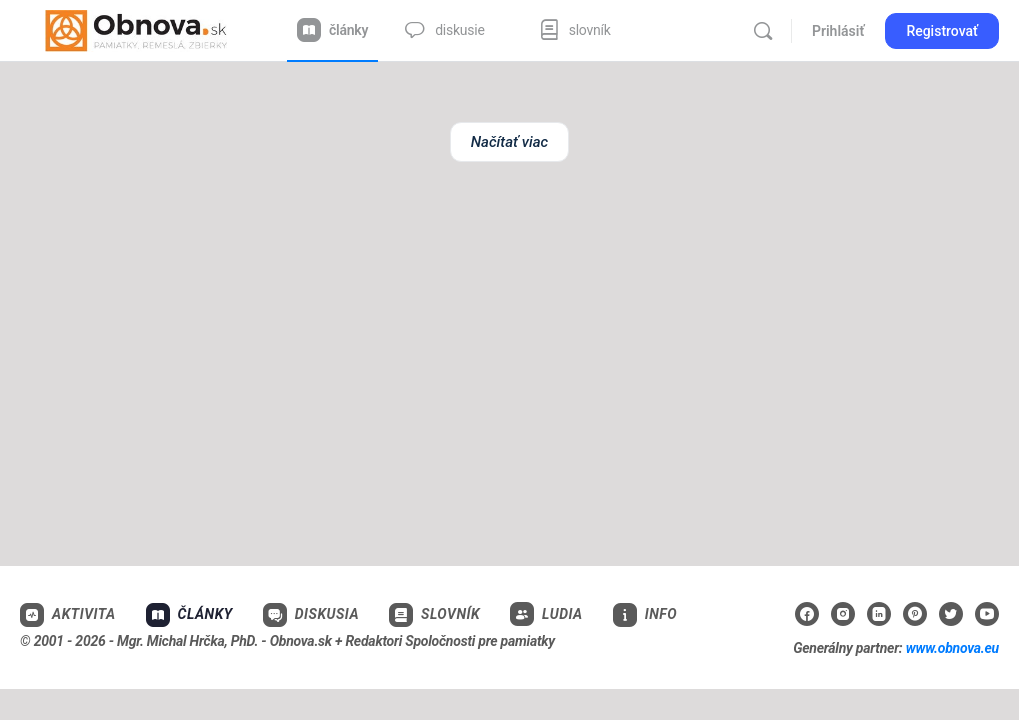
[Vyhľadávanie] (763, 31)
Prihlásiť (838, 31)
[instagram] (843, 614)
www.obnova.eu (952, 648)
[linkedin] (879, 614)
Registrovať (942, 31)
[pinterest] (915, 614)
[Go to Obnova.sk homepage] (136, 29)
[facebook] (807, 614)
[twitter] (951, 614)
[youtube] (987, 614)
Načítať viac (509, 142)
